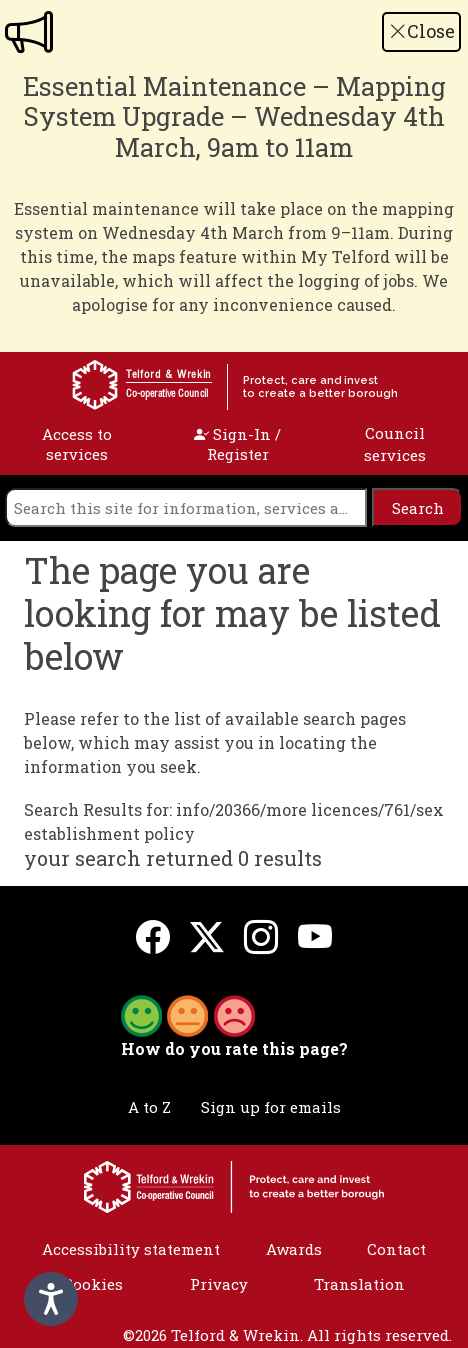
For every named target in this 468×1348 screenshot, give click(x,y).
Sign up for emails (271, 1107)
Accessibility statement (131, 1249)
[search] (186, 507)
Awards (294, 1249)
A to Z (149, 1107)
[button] (188, 1014)
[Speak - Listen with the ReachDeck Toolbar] (51, 1299)
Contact (396, 1249)
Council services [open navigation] (395, 444)
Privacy (219, 1284)
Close (422, 31)
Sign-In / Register (237, 444)
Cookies (93, 1284)
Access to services (77, 444)
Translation (359, 1284)
